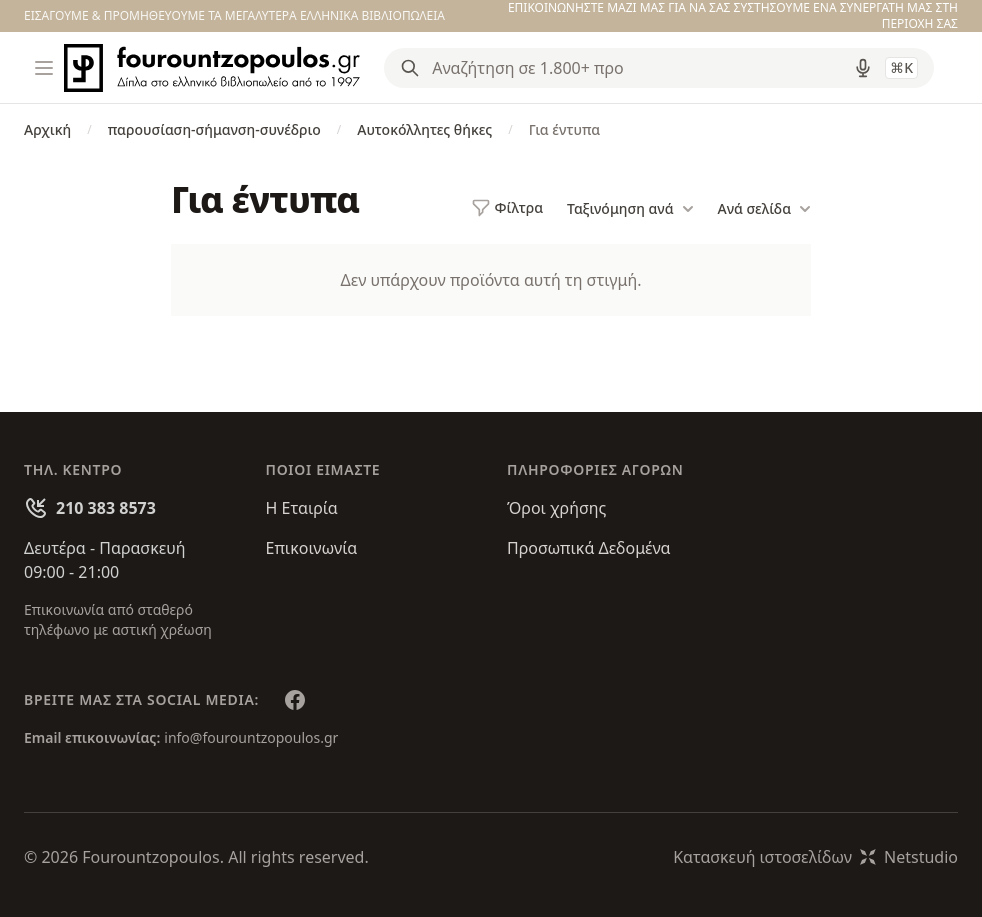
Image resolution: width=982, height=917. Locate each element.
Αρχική (47, 129)
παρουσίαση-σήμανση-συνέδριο (214, 129)
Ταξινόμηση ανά (630, 209)
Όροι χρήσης (556, 508)
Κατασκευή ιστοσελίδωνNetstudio (815, 857)
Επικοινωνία (312, 548)
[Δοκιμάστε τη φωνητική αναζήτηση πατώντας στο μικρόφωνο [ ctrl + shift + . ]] (863, 68)
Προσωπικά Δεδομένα (589, 548)
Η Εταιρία (302, 508)
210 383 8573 (106, 508)
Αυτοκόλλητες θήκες (424, 129)
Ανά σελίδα (764, 209)
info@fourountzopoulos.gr (251, 737)
